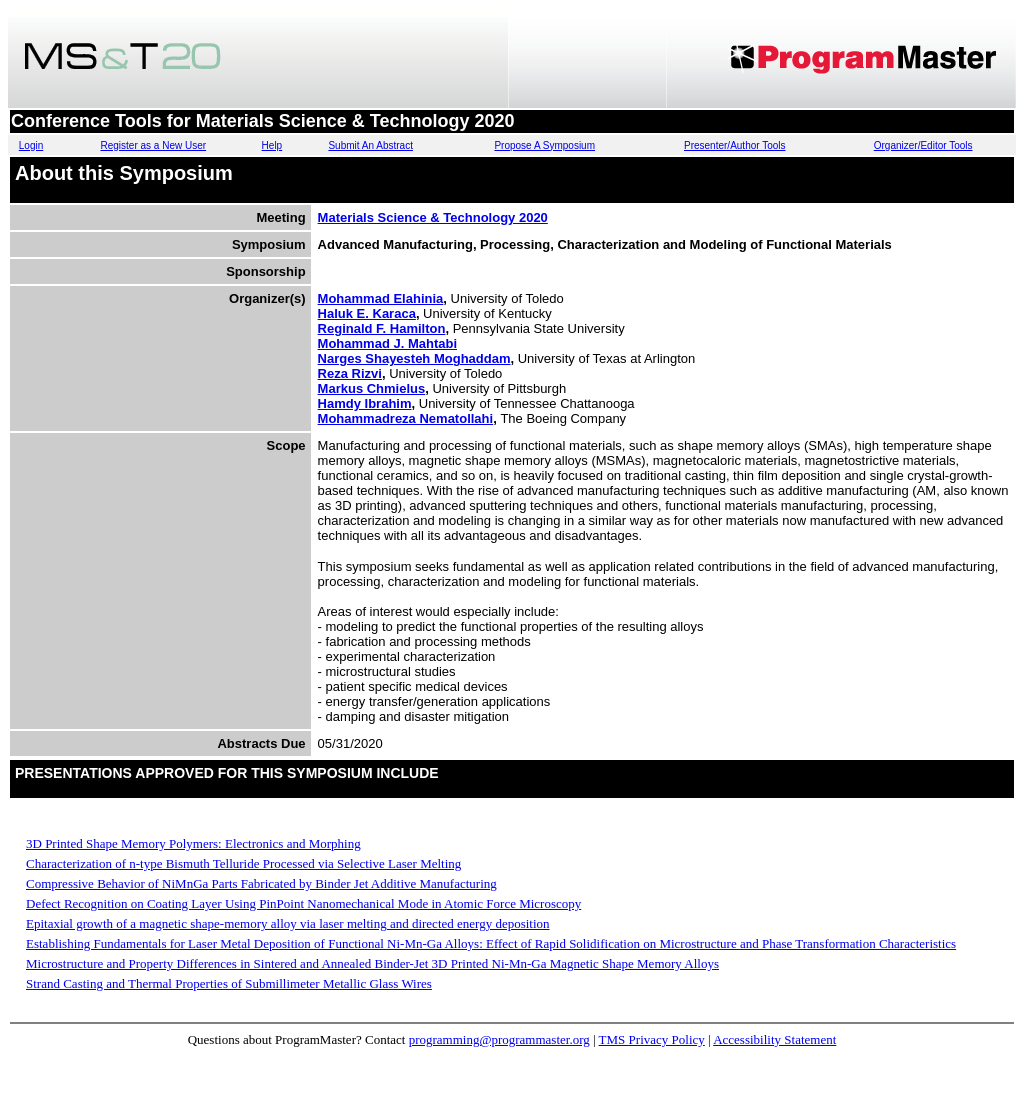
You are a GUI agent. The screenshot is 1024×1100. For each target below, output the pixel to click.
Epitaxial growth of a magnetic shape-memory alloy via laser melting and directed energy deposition (288, 923)
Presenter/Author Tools (735, 145)
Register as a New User (153, 145)
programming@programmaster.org (499, 1039)
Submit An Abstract (370, 145)
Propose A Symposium (544, 145)
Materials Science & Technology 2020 (433, 217)
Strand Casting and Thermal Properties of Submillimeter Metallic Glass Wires (229, 983)
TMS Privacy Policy (652, 1039)
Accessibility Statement (774, 1039)
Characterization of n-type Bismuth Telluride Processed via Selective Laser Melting (243, 863)
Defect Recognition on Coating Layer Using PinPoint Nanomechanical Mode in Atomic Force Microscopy (303, 903)
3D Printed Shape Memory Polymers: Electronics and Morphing (193, 843)
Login (31, 145)
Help (272, 145)
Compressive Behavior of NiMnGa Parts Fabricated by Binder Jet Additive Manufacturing (261, 883)
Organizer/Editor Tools (923, 145)
